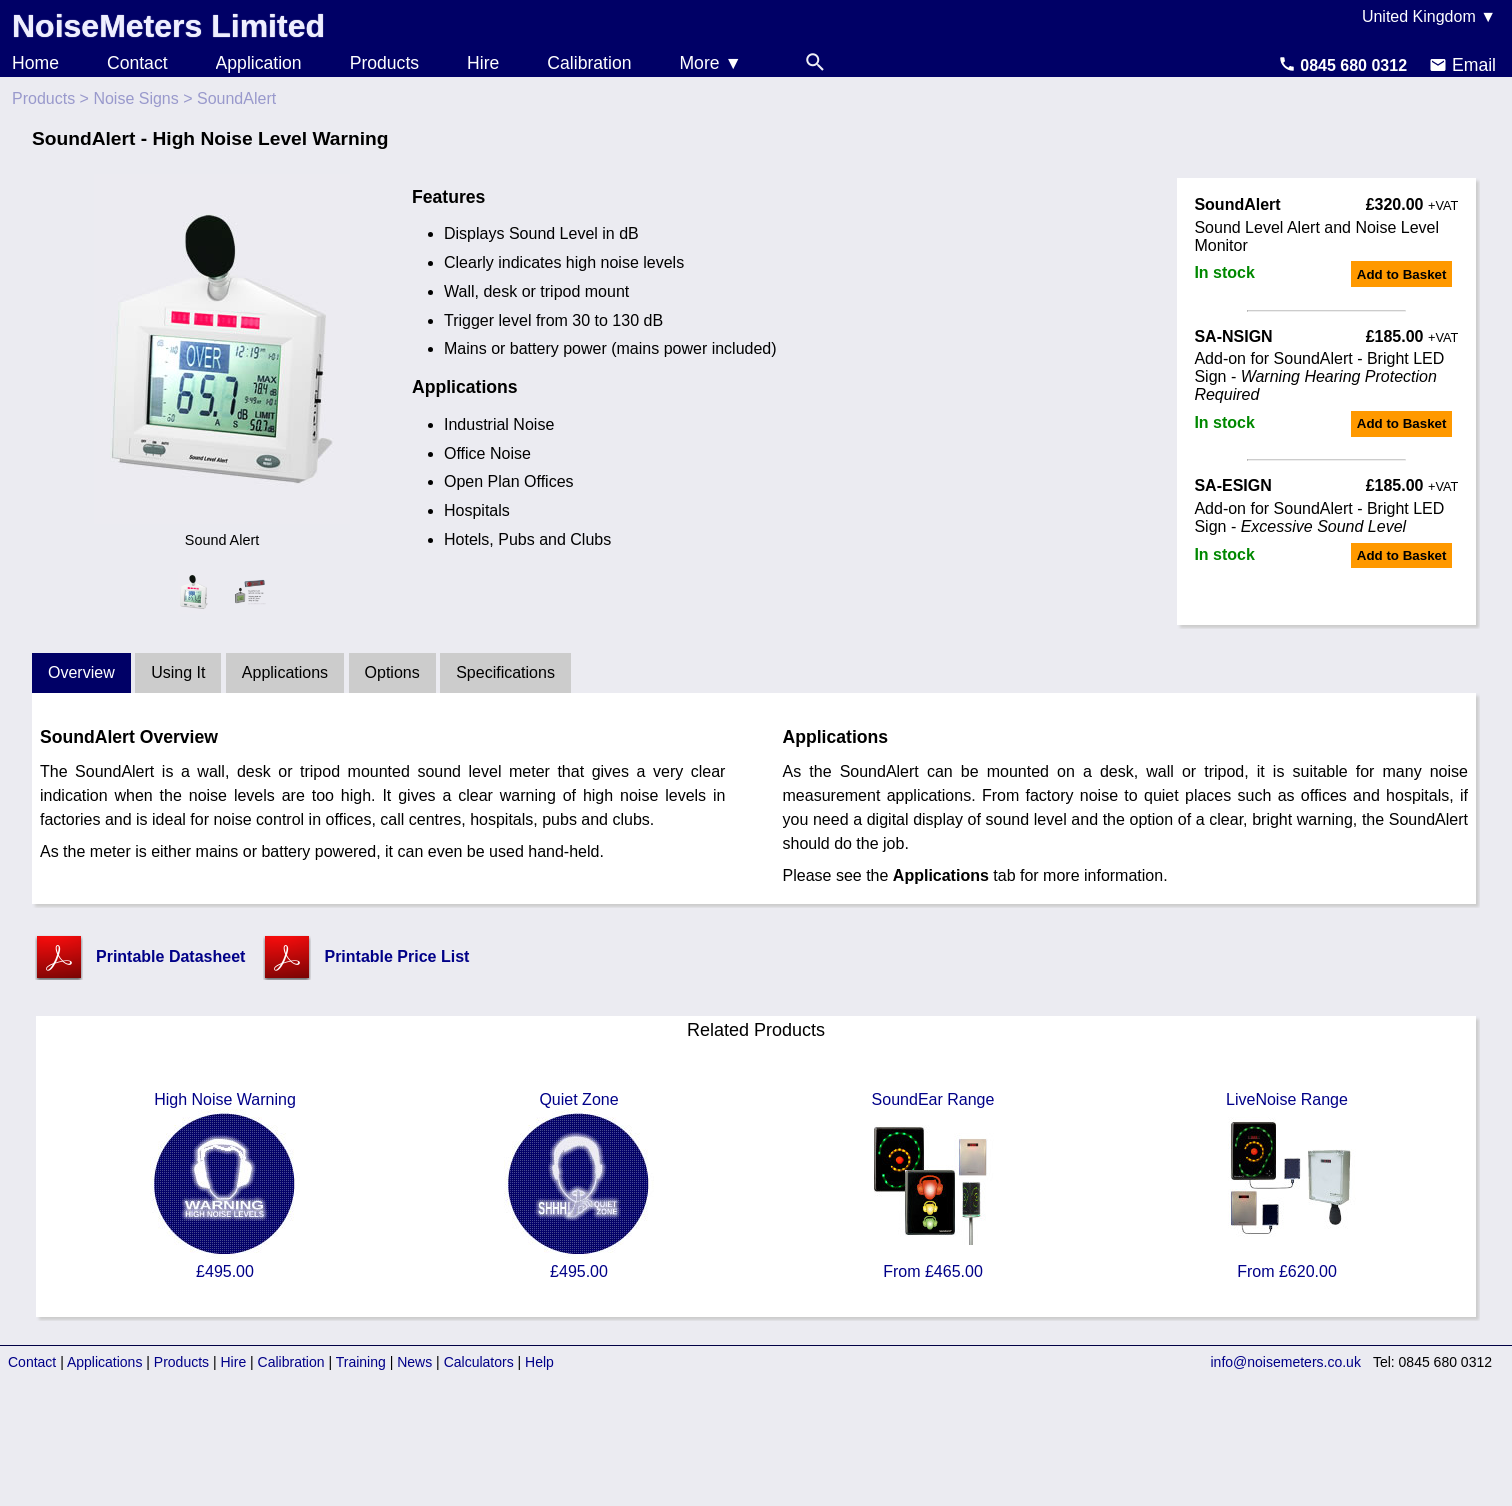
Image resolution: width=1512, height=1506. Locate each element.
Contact (137, 63)
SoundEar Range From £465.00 (933, 1185)
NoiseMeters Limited (168, 26)
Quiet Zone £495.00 (579, 1185)
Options (392, 672)
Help (539, 1362)
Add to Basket (1402, 274)
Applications (285, 672)
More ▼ (710, 63)
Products (384, 63)
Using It (178, 672)
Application (259, 63)
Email (1462, 65)
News (414, 1362)
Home (35, 63)
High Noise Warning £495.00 (225, 1185)
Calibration (589, 63)
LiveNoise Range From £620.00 (1287, 1185)
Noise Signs (135, 98)
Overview (81, 672)
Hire (483, 63)
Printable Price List (396, 956)
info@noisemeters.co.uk (1286, 1362)
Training (361, 1362)
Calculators (479, 1362)
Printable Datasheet (170, 956)
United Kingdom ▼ (1429, 16)
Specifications (505, 672)
